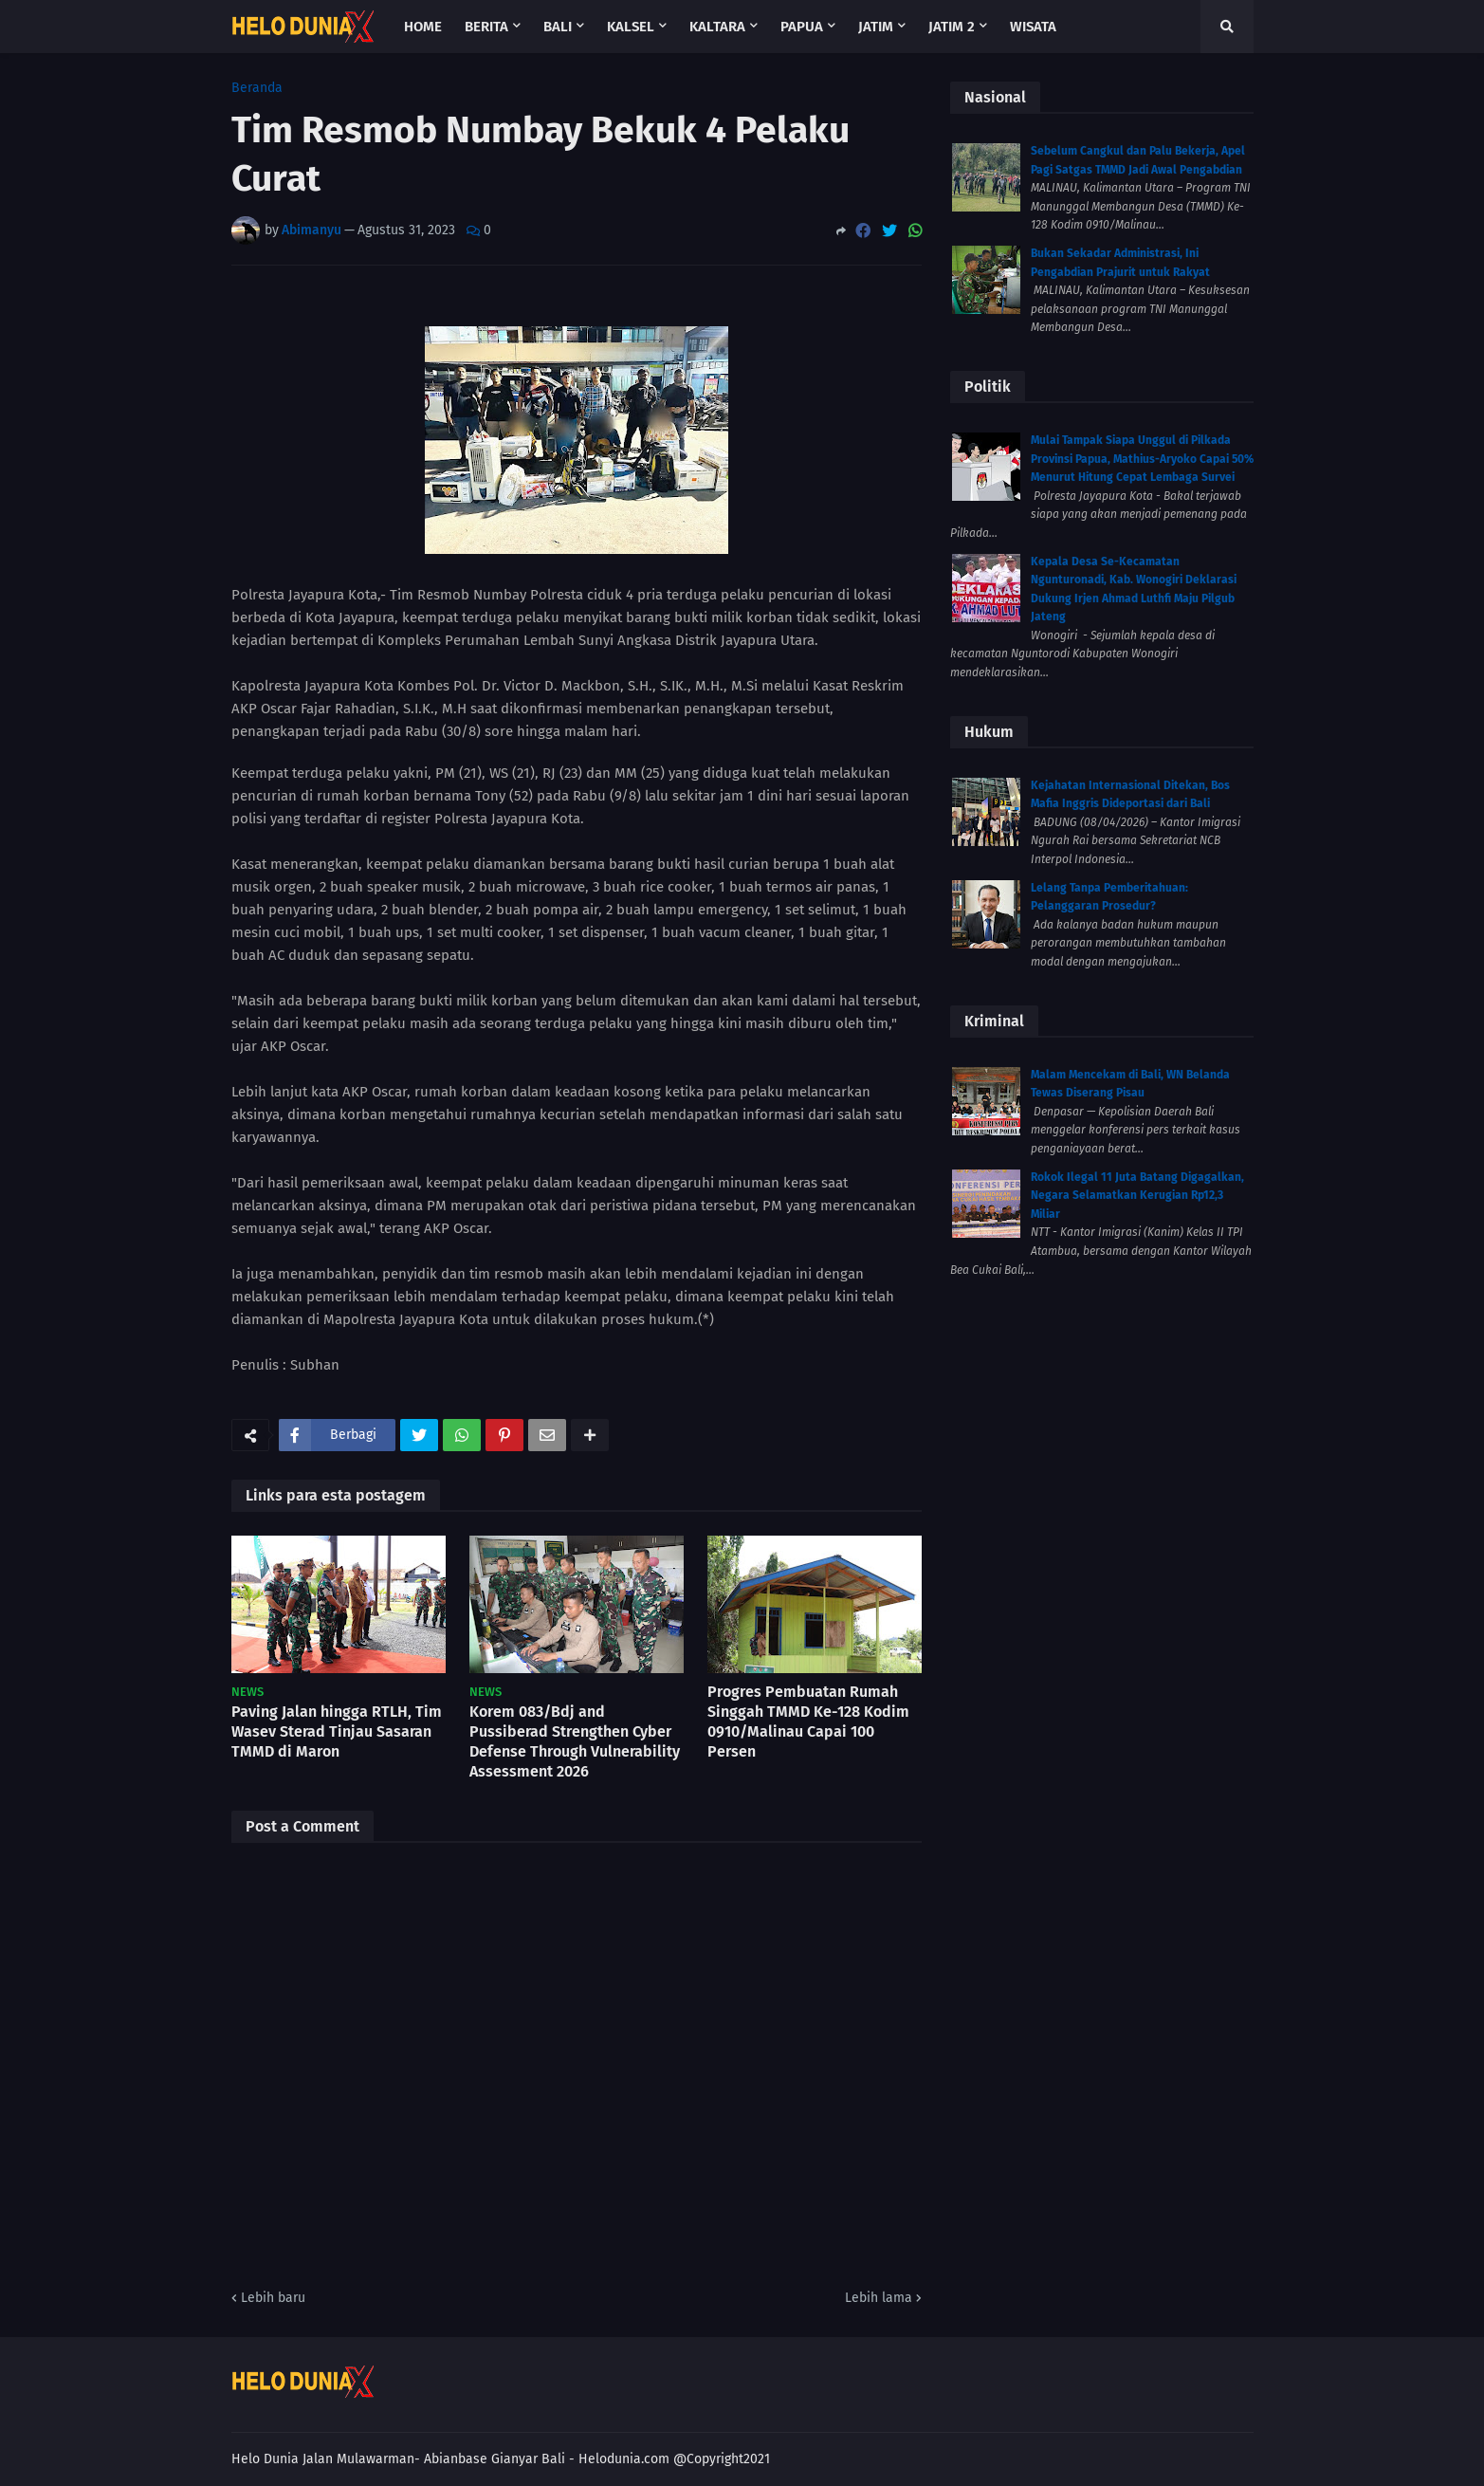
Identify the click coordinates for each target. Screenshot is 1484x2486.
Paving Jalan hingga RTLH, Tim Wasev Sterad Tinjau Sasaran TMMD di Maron (336, 1731)
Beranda (257, 88)
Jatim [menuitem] (875, 26)
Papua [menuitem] (801, 26)
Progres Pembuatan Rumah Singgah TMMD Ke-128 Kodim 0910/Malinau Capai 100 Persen (808, 1721)
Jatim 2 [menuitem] (951, 26)
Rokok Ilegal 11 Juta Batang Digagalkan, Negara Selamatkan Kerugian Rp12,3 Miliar (1137, 1195)
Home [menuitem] (423, 26)
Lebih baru (273, 2298)
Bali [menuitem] (557, 26)
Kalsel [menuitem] (630, 26)
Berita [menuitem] (486, 26)
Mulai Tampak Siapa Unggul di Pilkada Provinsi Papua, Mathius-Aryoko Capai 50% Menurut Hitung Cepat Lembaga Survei (1142, 458)
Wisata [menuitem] (1033, 26)
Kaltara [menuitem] (717, 26)
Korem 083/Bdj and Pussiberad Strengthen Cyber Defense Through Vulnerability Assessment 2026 (574, 1741)
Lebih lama (878, 2298)
